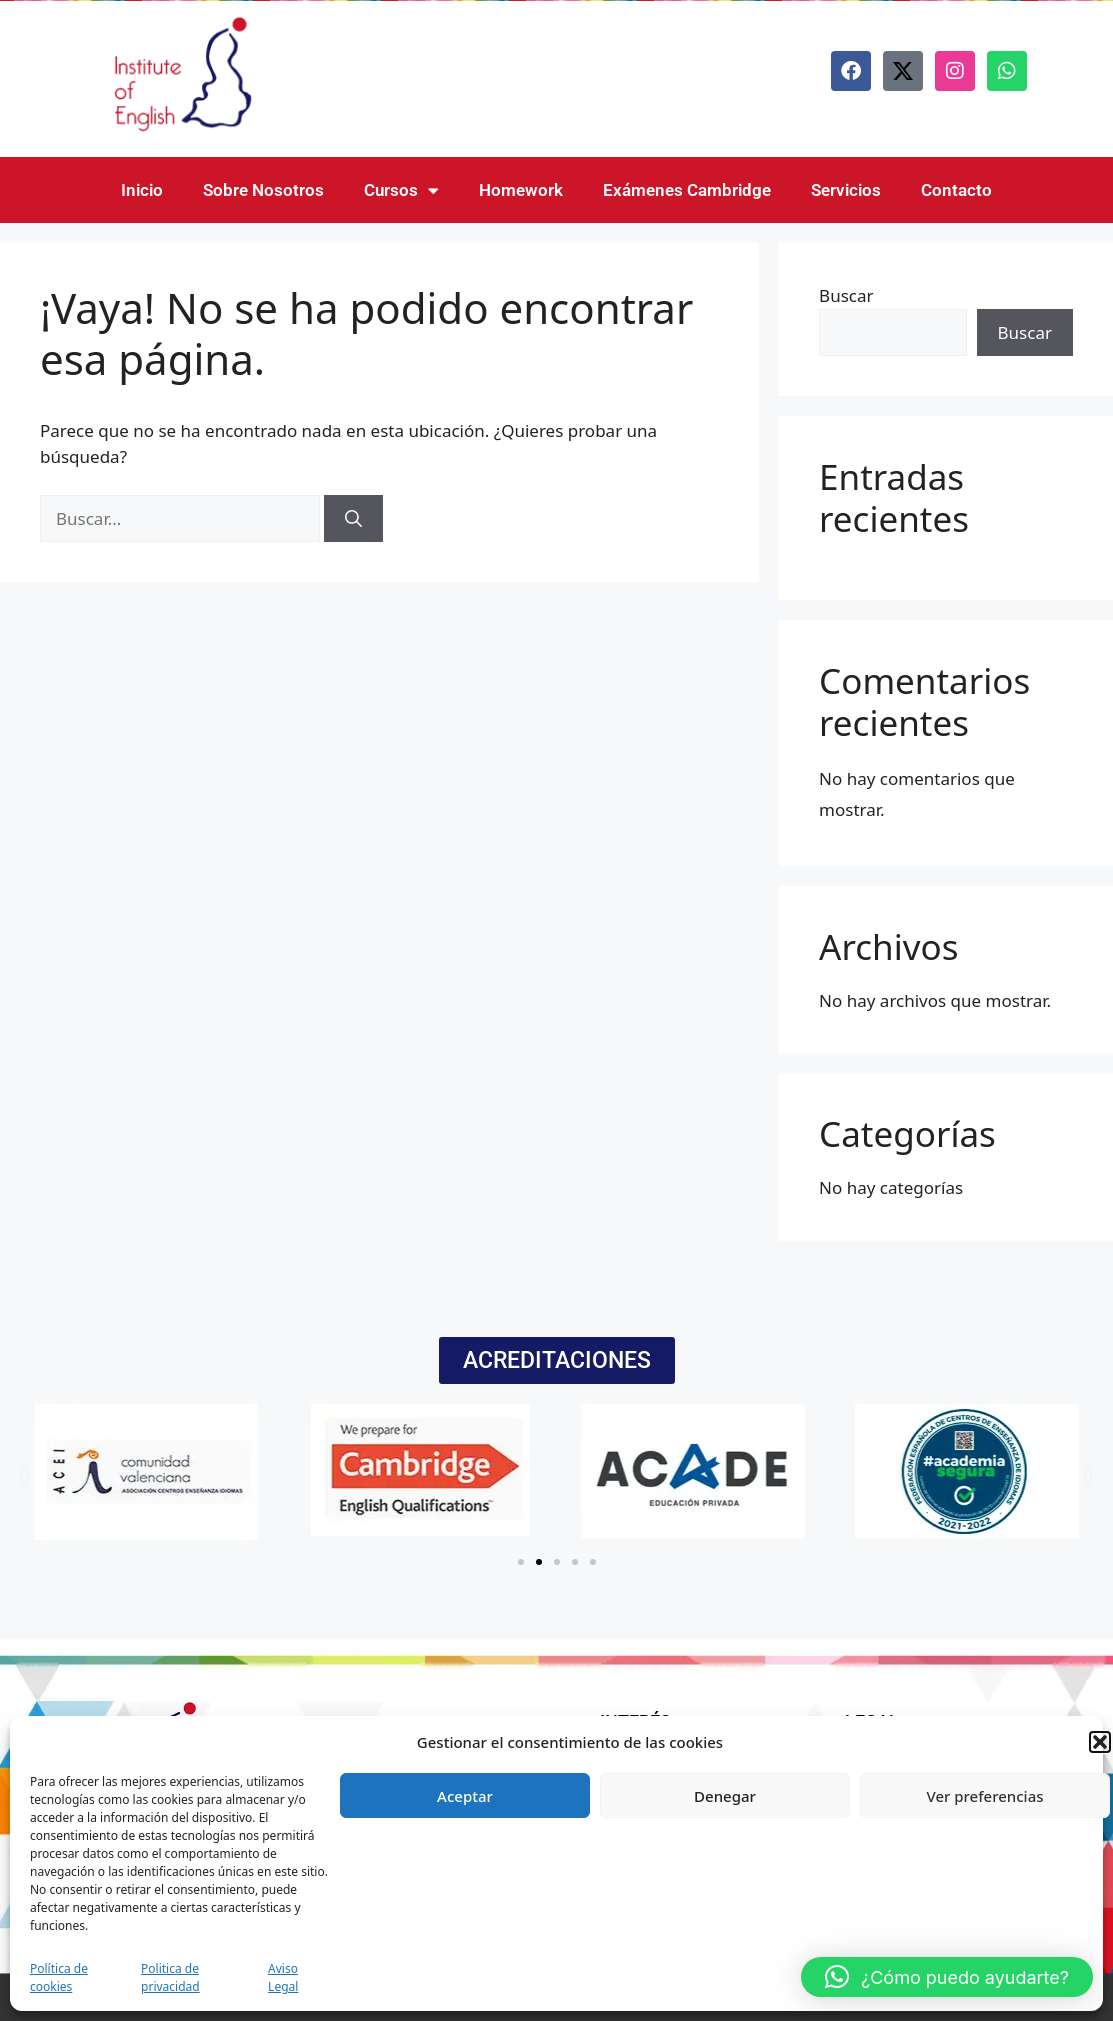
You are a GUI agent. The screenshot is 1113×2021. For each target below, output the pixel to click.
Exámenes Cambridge (687, 190)
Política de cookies (59, 1977)
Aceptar (465, 1796)
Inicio (142, 190)
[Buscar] (353, 519)
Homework (521, 190)
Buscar (846, 295)
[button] (1100, 1742)
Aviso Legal (283, 1977)
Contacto (956, 190)
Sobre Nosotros (263, 190)
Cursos (401, 190)
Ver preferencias (984, 1796)
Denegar (725, 1796)
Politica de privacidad (170, 1977)
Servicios (846, 190)
